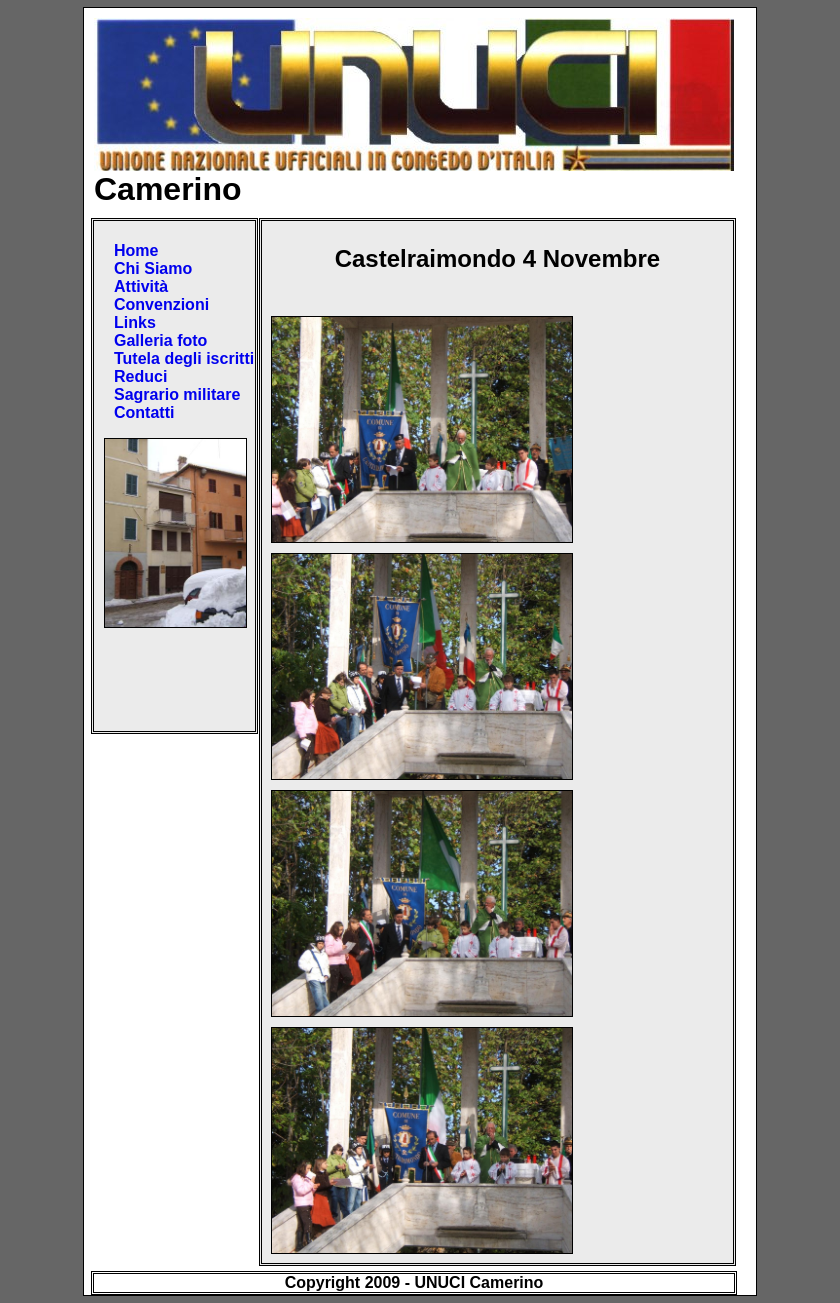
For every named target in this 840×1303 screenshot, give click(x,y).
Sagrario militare (177, 394)
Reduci (140, 376)
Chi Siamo (153, 268)
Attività (141, 286)
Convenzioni (161, 304)
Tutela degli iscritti (184, 358)
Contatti (144, 412)
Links (135, 322)
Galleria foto (160, 340)
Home (136, 250)
